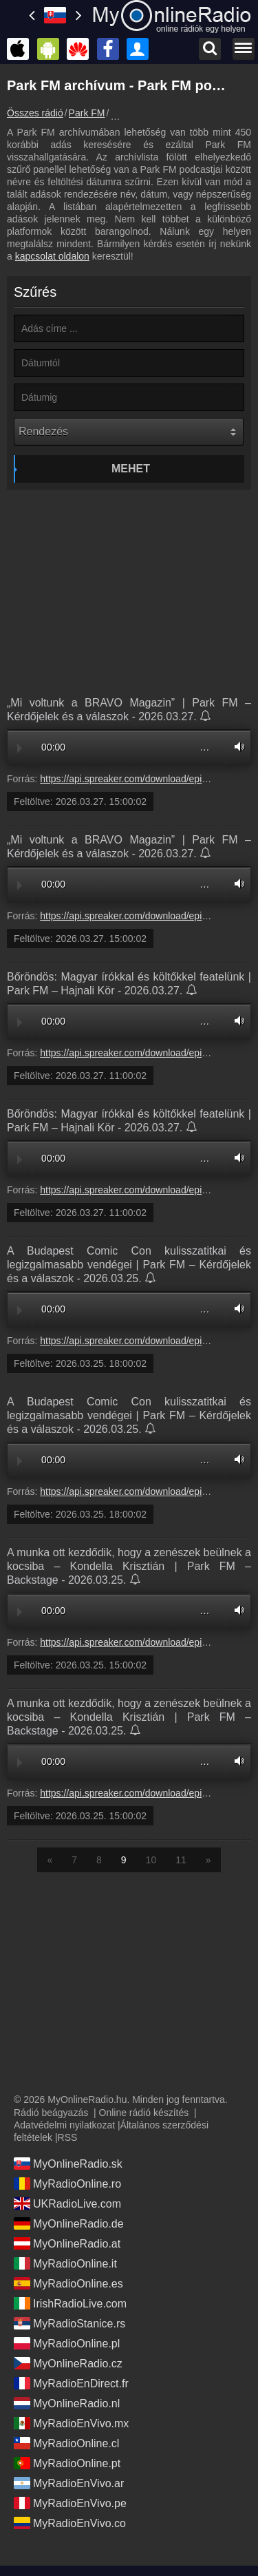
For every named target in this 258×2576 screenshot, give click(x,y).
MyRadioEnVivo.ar (69, 2483)
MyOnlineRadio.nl (67, 2403)
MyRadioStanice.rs (69, 2323)
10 (151, 1859)
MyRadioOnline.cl (66, 2443)
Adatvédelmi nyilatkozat (64, 2124)
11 (180, 1859)
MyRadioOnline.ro (67, 2183)
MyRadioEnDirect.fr (71, 2383)
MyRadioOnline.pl (67, 2343)
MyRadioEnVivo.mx (71, 2423)
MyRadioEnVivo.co (70, 2523)
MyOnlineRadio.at (67, 2243)
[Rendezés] (128, 432)
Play (19, 748)
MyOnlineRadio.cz (68, 2363)
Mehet (130, 468)
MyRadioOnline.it (65, 2263)
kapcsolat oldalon (52, 256)
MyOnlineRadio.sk (68, 2163)
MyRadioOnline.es (68, 2283)
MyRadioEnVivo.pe (70, 2503)
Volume (236, 746)
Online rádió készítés (144, 2112)
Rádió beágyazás (51, 2112)
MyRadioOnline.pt (67, 2463)
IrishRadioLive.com (70, 2303)
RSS (68, 2137)
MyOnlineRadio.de (69, 2223)
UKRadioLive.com (67, 2203)
